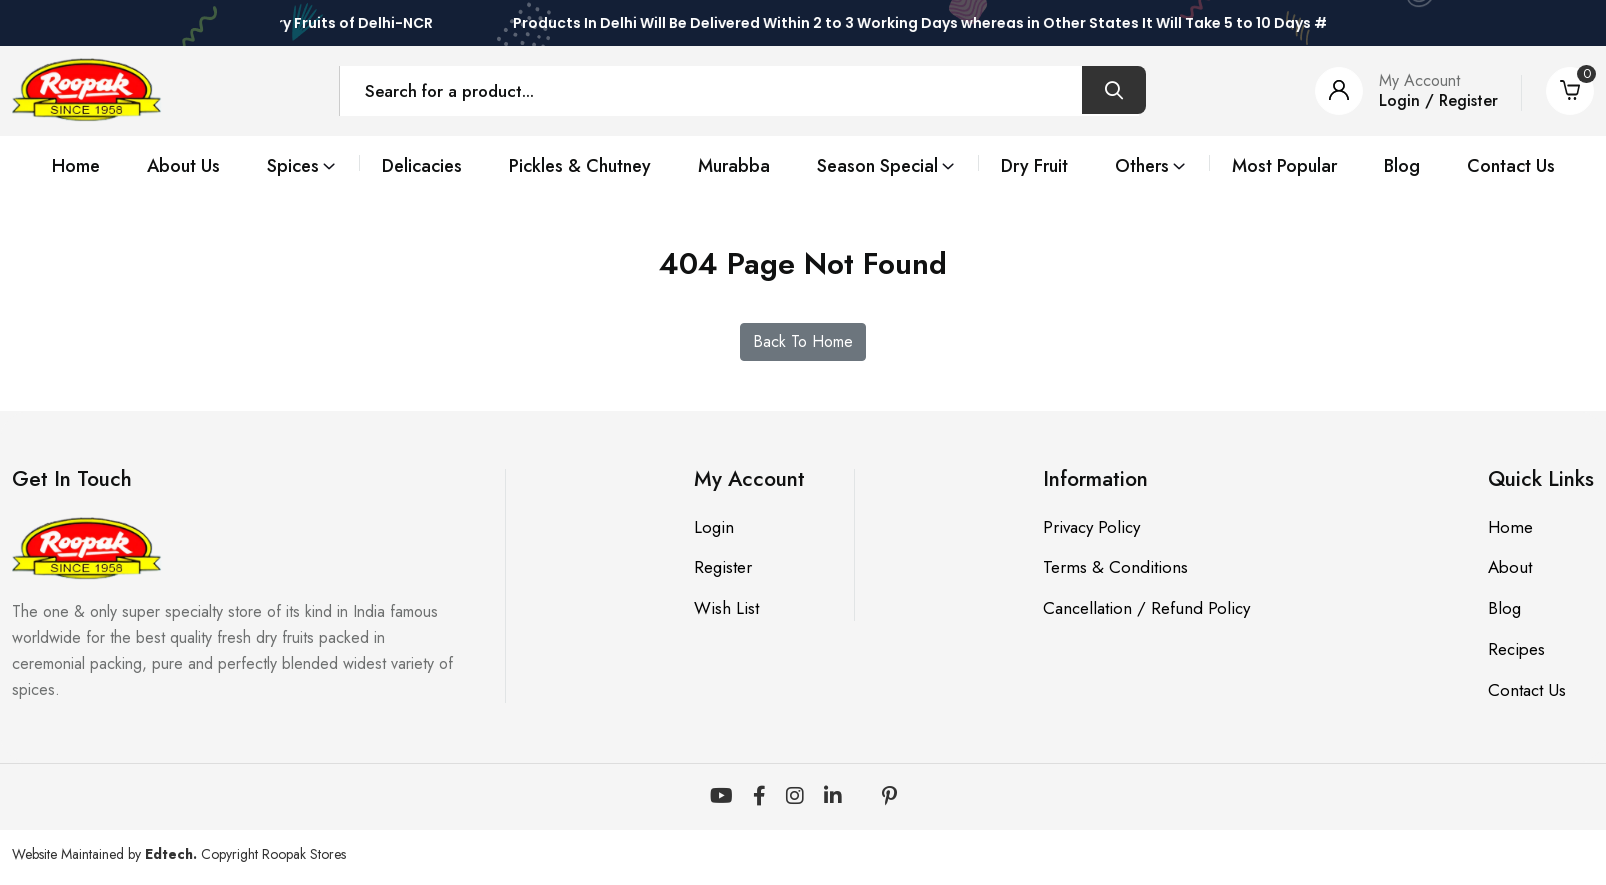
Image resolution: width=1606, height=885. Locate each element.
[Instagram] (795, 798)
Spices (297, 166)
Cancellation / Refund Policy (1146, 609)
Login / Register (1438, 100)
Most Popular (1279, 166)
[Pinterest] (889, 798)
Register (722, 568)
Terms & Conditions (1114, 568)
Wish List (725, 609)
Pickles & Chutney (581, 166)
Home (80, 166)
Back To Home (803, 342)
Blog (1397, 166)
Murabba (735, 166)
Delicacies (424, 166)
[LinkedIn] (833, 798)
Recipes (1517, 650)
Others (1139, 166)
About (1510, 568)
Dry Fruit (1032, 166)
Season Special (877, 166)
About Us (187, 166)
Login (713, 527)
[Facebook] (759, 798)
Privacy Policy (1091, 527)
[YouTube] (721, 798)
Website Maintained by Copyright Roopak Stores (179, 855)
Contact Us (1506, 166)
